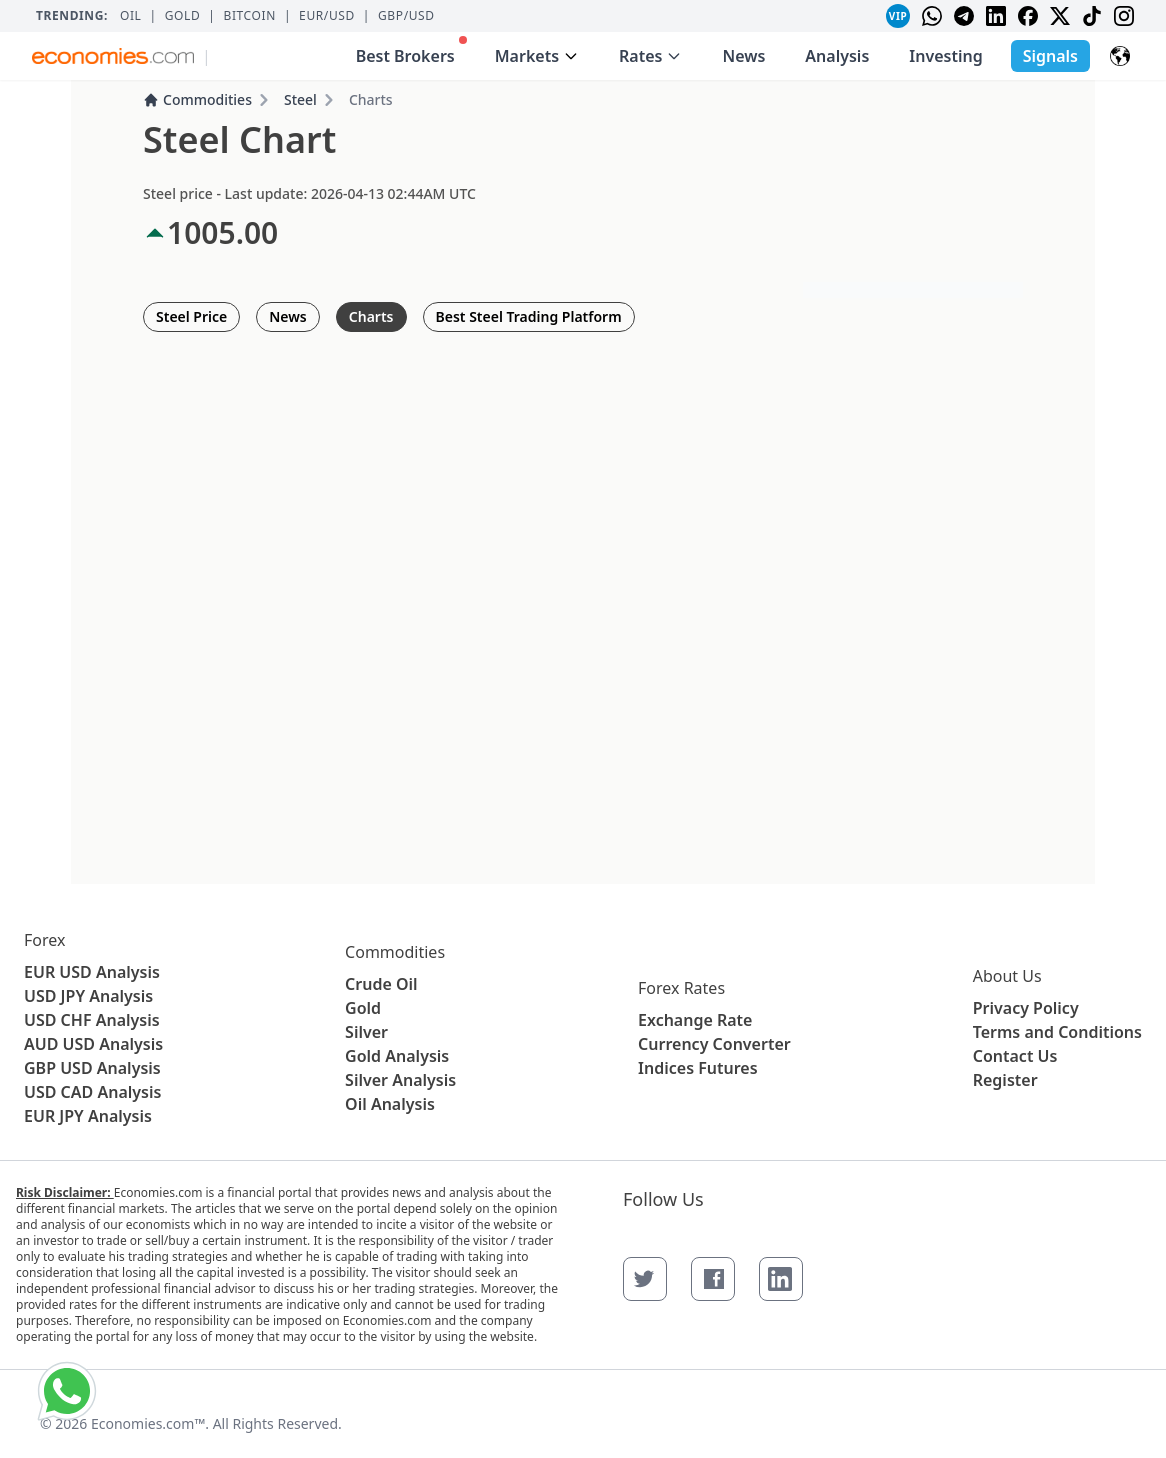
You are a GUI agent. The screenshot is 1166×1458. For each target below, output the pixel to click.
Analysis (837, 56)
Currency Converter (714, 1044)
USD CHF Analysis (92, 1020)
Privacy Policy (1026, 1008)
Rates (650, 56)
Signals (1050, 56)
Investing (945, 56)
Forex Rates (681, 988)
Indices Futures (698, 1068)
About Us (1007, 976)
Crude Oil (381, 984)
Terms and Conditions (1057, 1032)
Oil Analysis (390, 1104)
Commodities (197, 99)
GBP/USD (406, 16)
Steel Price (191, 316)
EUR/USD (327, 16)
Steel (300, 99)
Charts (371, 316)
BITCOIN (249, 16)
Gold (183, 16)
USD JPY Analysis (88, 996)
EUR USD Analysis (92, 972)
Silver (366, 1032)
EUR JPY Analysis (88, 1116)
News (743, 56)
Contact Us (1015, 1056)
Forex (44, 940)
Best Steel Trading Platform (529, 316)
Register (1005, 1080)
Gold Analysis (397, 1056)
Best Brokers (411, 51)
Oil (131, 16)
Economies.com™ (148, 1423)
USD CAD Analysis (92, 1092)
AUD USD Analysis (93, 1044)
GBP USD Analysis (92, 1068)
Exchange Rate (695, 1020)
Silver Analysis (400, 1080)
